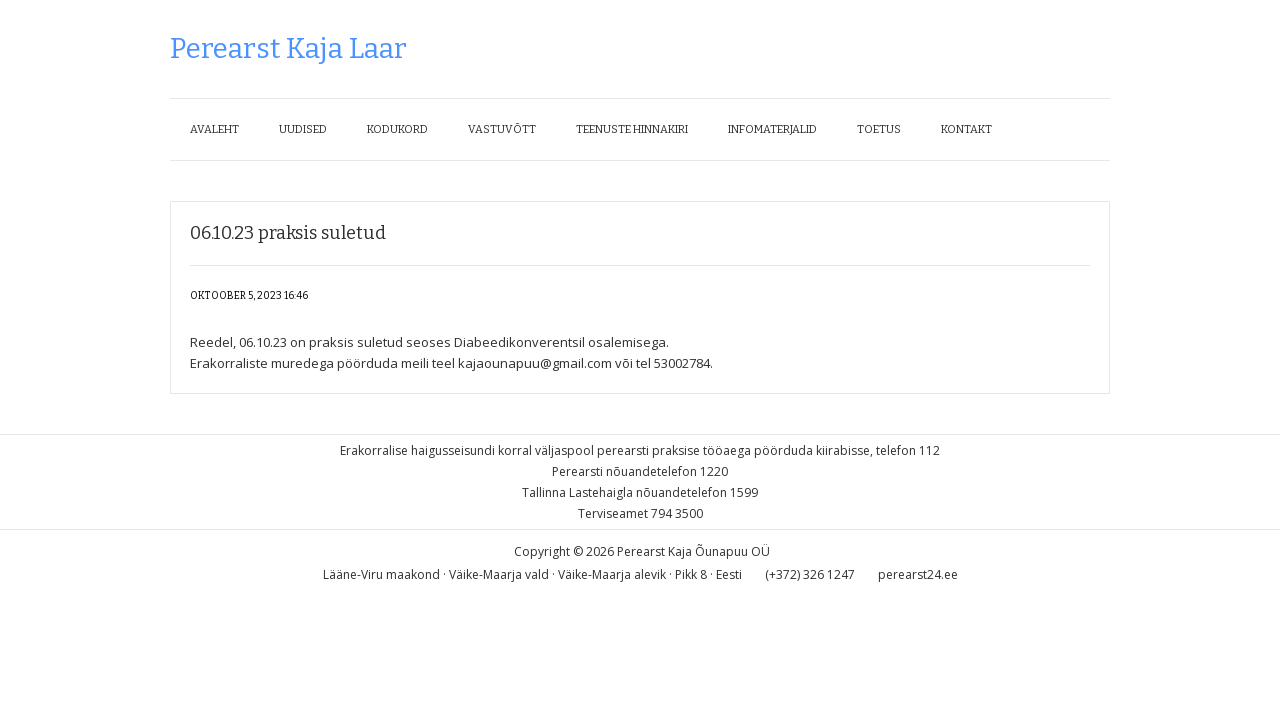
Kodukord (397, 129)
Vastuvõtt (502, 129)
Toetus (879, 129)
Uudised (303, 129)
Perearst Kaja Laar (288, 48)
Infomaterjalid (772, 129)
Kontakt (966, 129)
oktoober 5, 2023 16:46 (249, 296)
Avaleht (214, 129)
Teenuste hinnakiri (632, 129)
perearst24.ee (918, 574)
